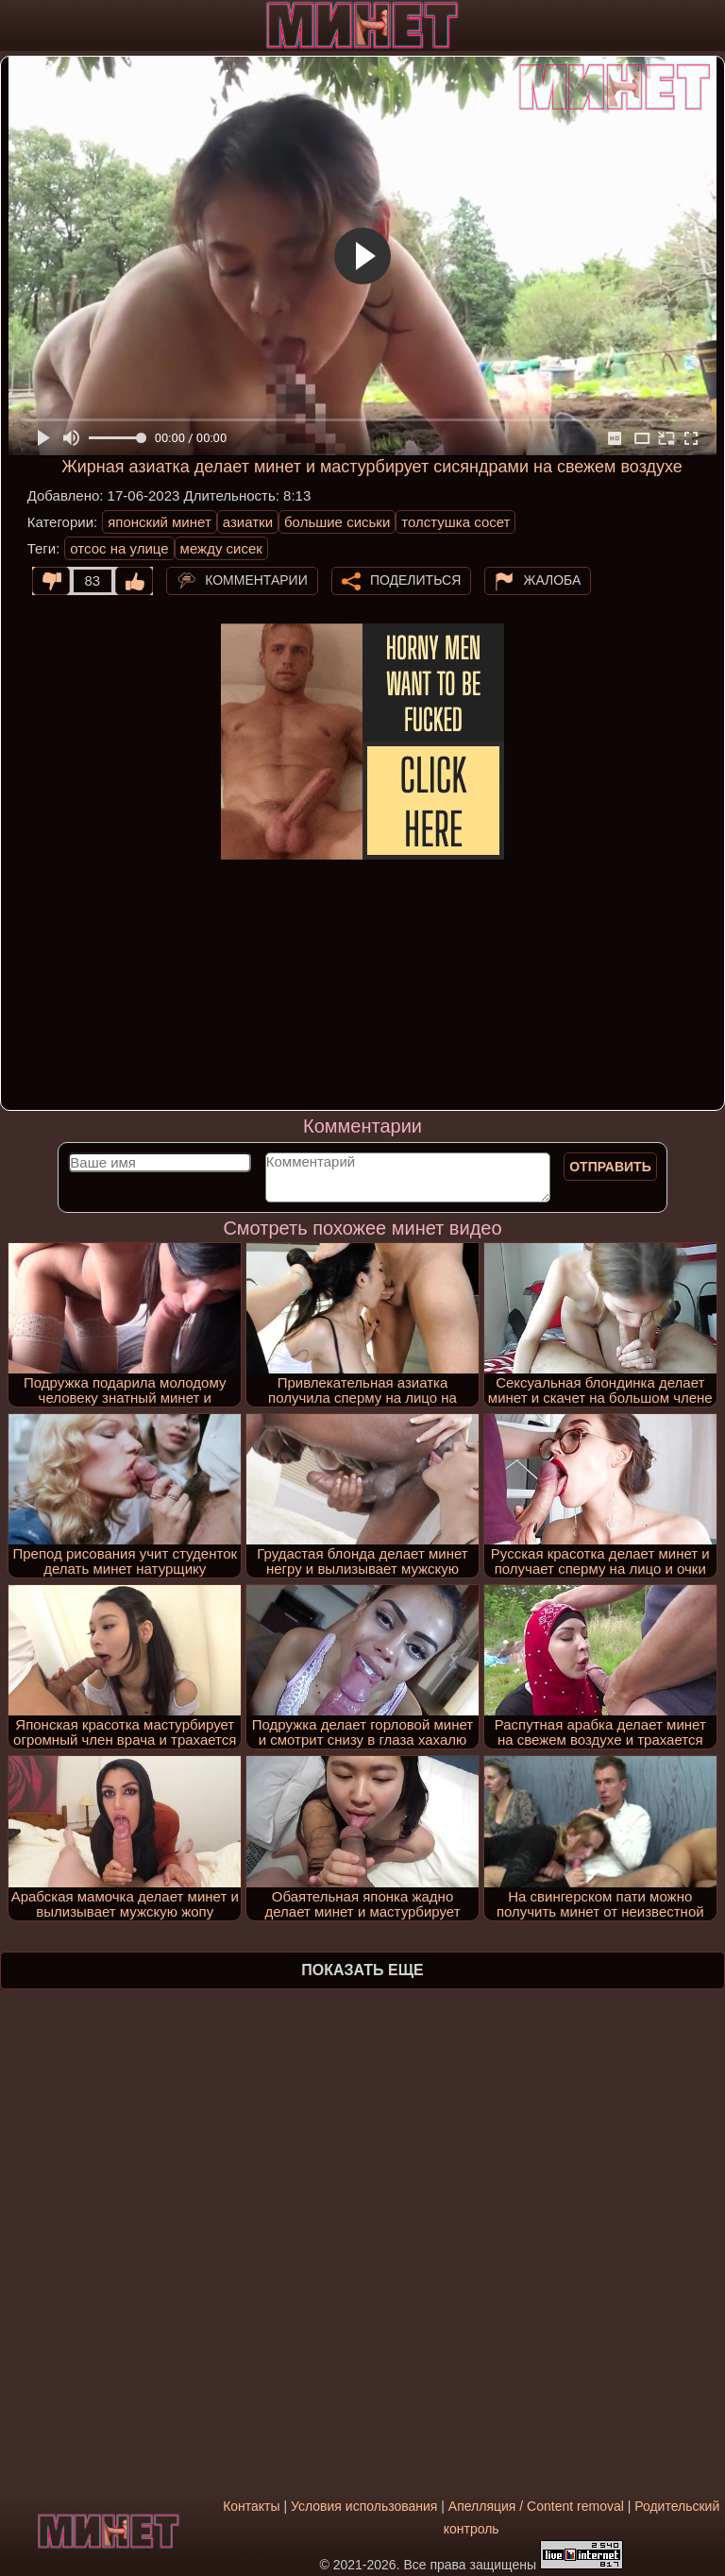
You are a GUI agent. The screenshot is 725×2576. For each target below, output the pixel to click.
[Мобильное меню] (17, 25)
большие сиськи (337, 522)
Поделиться (415, 579)
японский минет (159, 522)
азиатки (248, 522)
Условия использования (364, 2506)
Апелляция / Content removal (536, 2506)
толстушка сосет (455, 522)
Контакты (251, 2506)
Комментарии (256, 579)
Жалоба (552, 579)
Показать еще (362, 1970)
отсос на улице (119, 548)
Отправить (610, 1166)
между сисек (221, 548)
